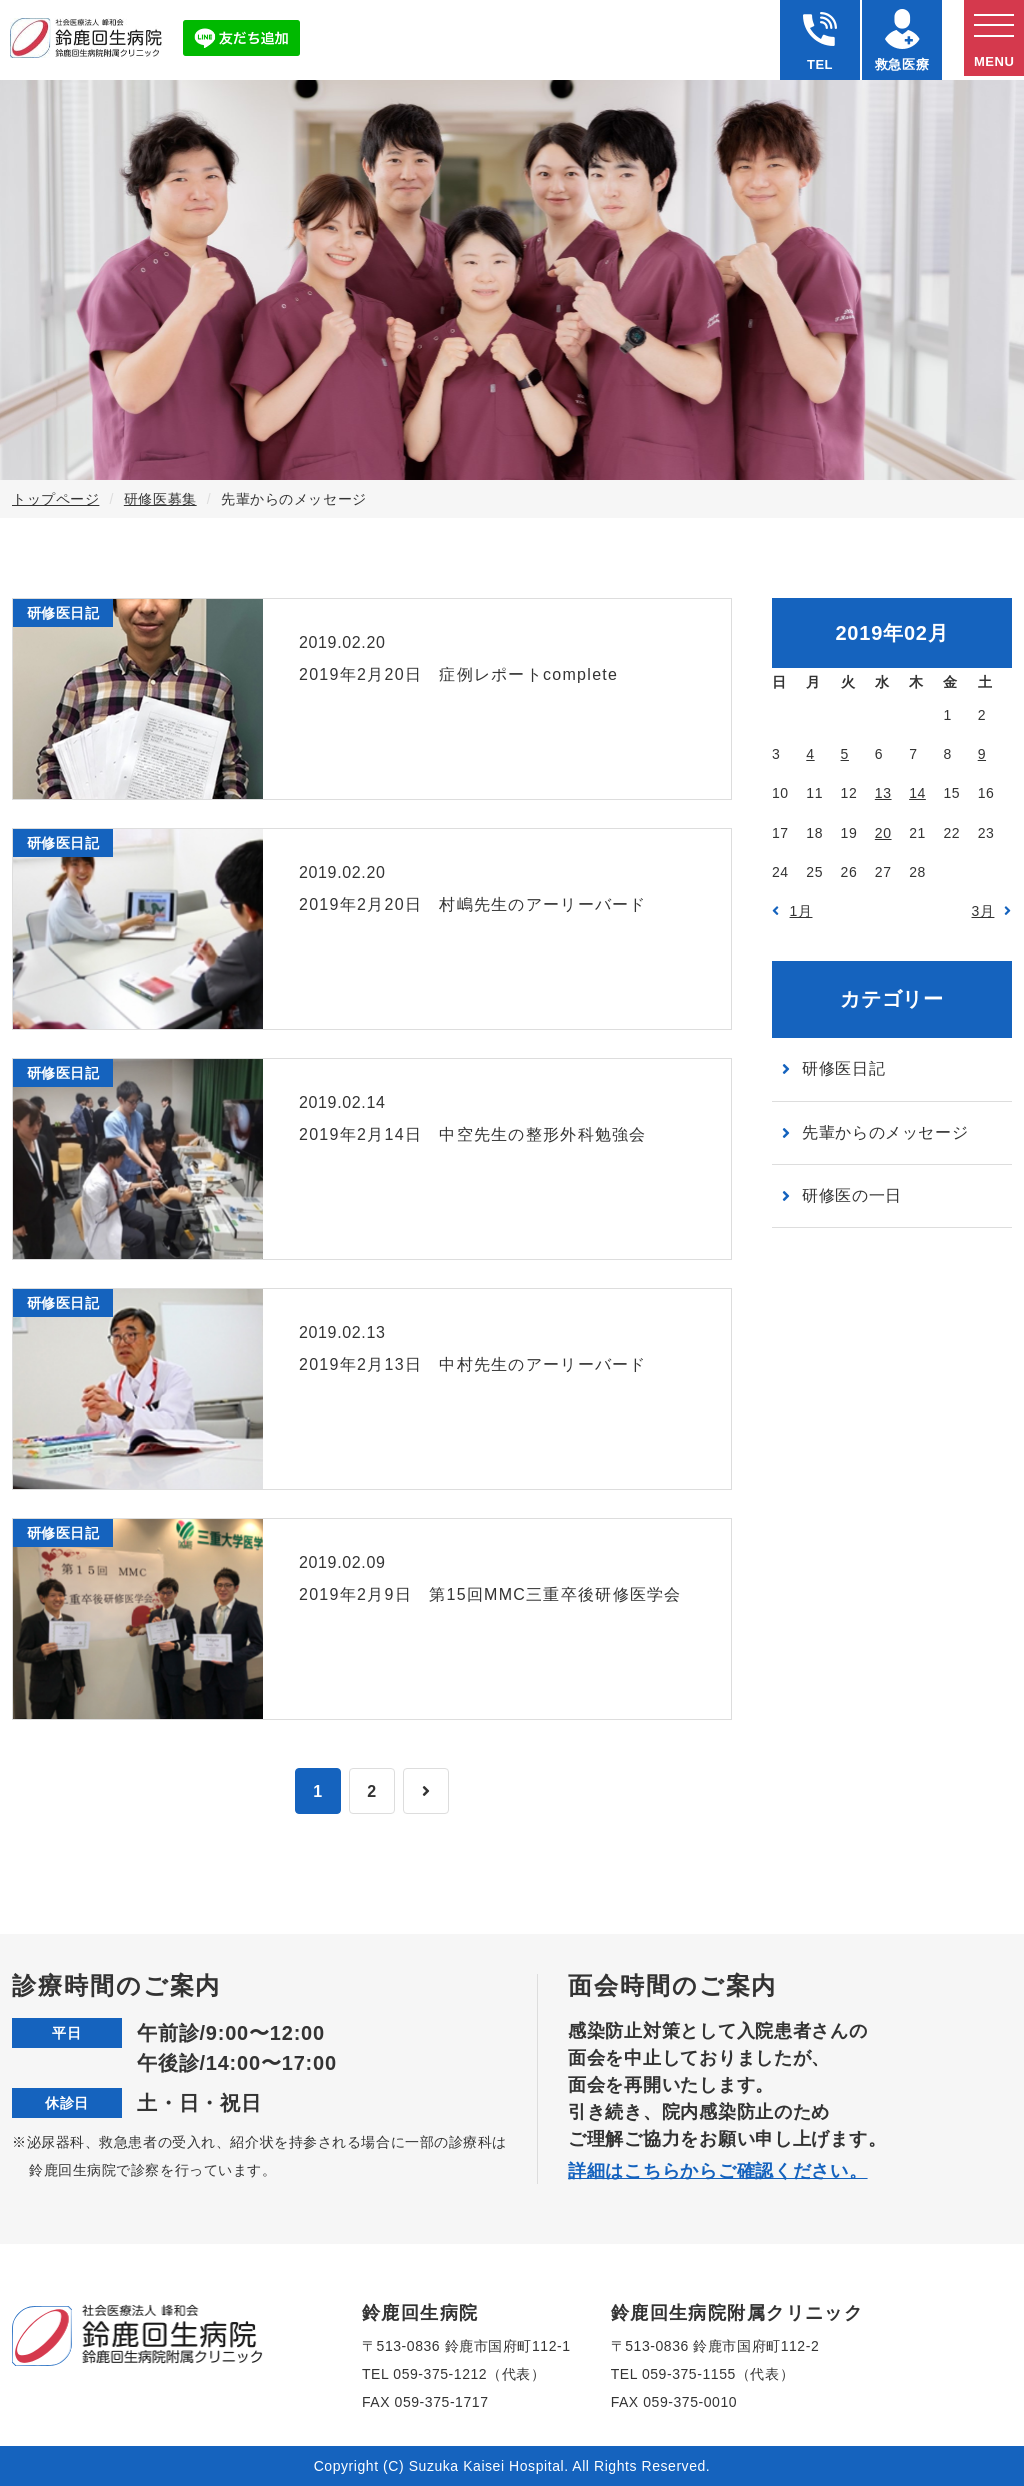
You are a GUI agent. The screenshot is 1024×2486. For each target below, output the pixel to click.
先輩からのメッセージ (885, 1132)
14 (917, 793)
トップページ (55, 499)
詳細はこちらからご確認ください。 (718, 2171)
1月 (801, 911)
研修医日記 (843, 1068)
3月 (983, 911)
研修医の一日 (852, 1195)
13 (883, 793)
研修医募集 (160, 499)
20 (883, 833)
